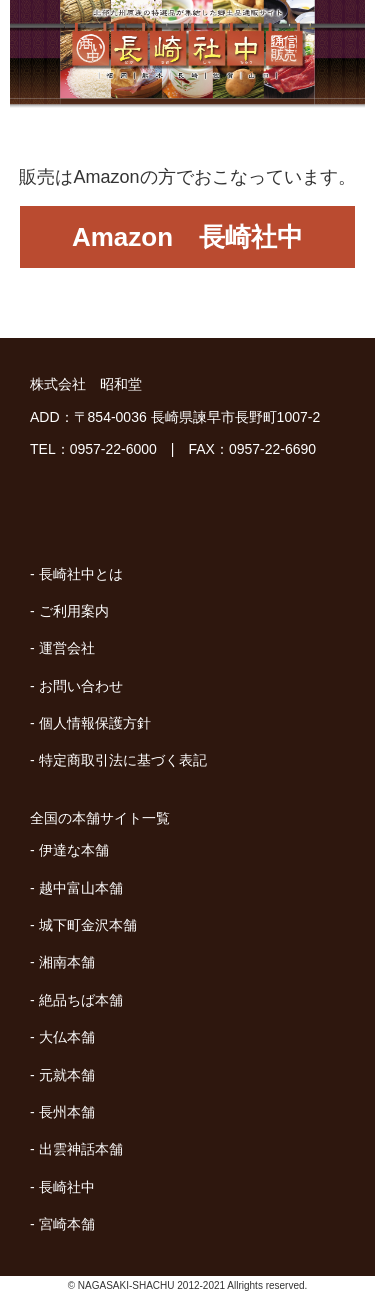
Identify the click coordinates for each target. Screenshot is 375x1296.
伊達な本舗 (74, 850)
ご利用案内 (74, 611)
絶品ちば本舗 (81, 1000)
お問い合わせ (81, 686)
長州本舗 (67, 1112)
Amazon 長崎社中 (187, 237)
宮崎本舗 (67, 1224)
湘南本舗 (67, 962)
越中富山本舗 (81, 888)
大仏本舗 (67, 1037)
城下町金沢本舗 (88, 925)
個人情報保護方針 (95, 723)
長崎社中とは (81, 574)
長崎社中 (67, 1187)
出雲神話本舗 (81, 1149)
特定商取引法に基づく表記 (123, 760)
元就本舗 (67, 1075)
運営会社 (67, 648)
